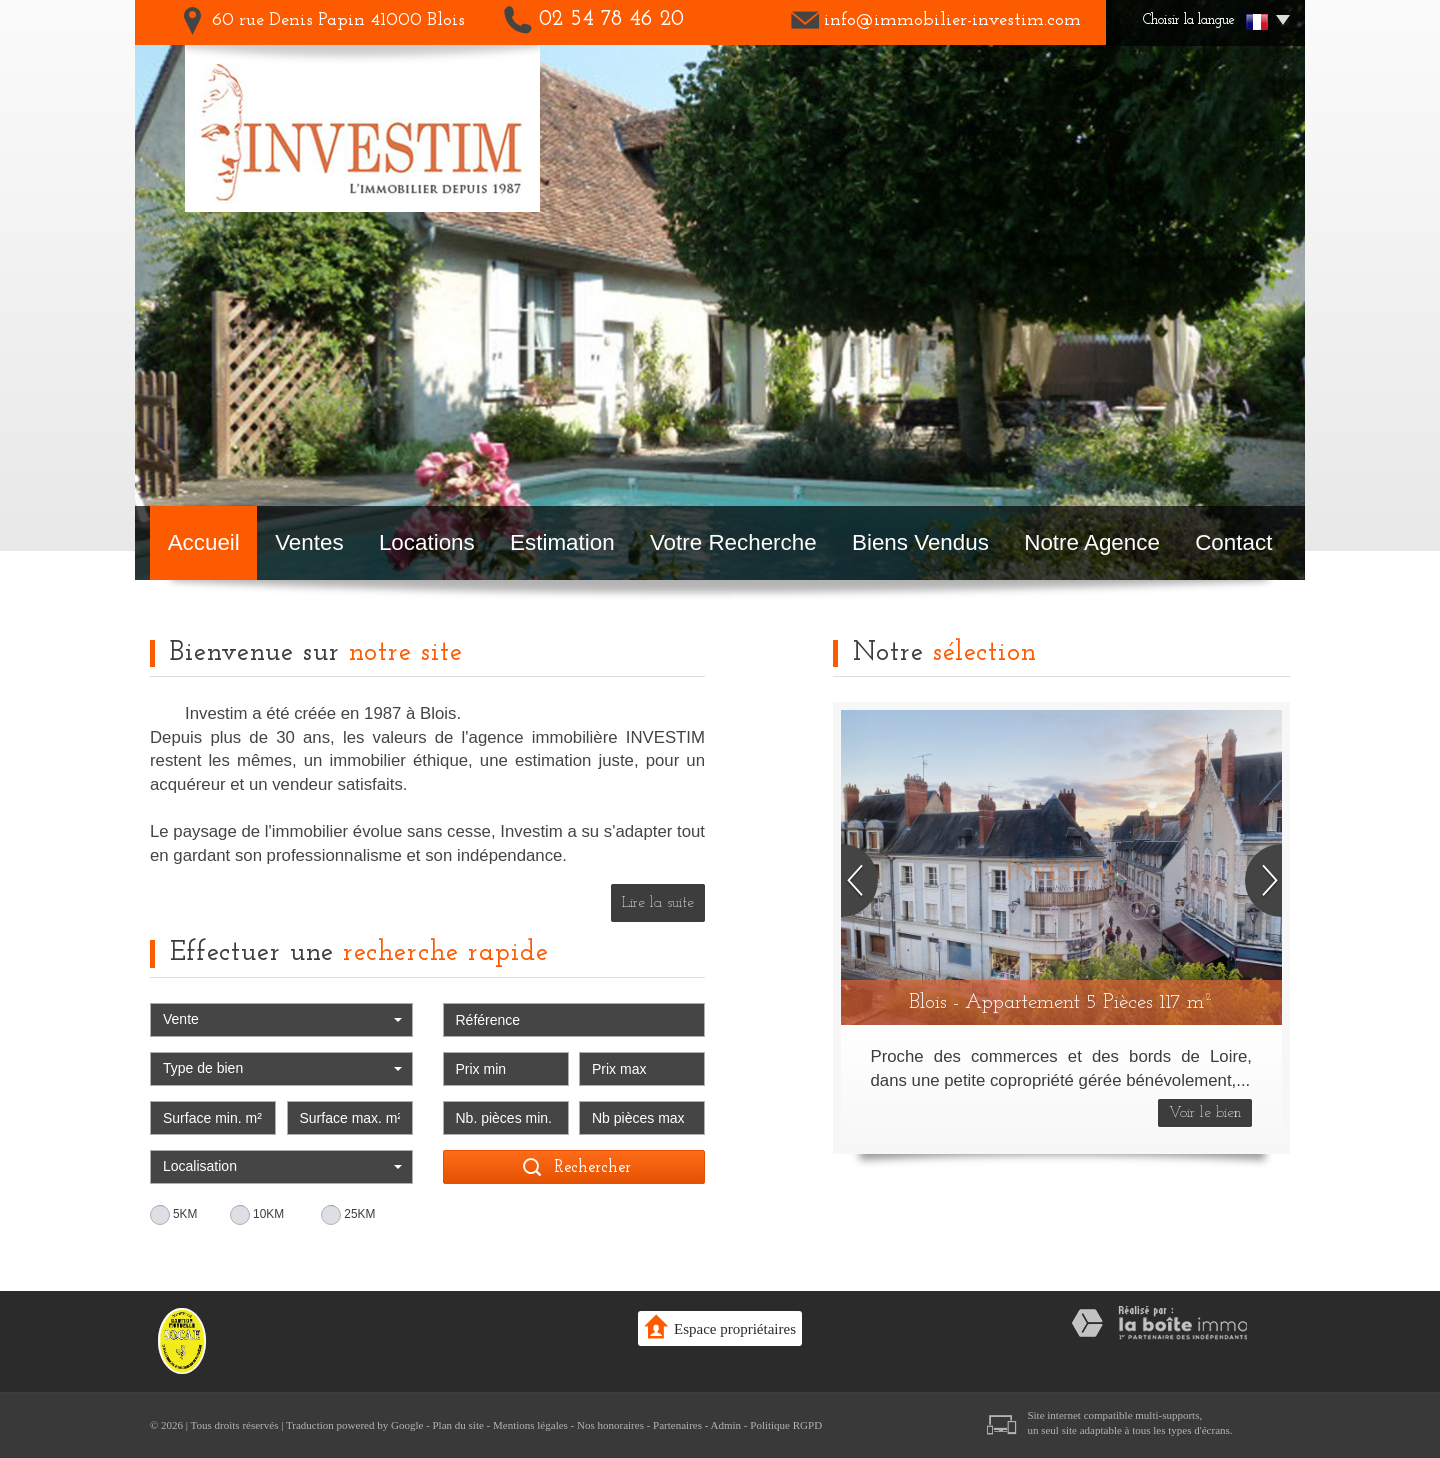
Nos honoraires (610, 1425)
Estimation (562, 542)
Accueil (204, 542)
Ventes (309, 542)
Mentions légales (530, 1425)
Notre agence (1092, 542)
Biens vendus (920, 542)
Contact (1233, 542)
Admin (726, 1425)
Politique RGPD (786, 1425)
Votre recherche (733, 542)
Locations (427, 542)
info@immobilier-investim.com (952, 20)
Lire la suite (658, 903)
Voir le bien (1205, 1113)
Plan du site (457, 1425)
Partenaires (677, 1425)
